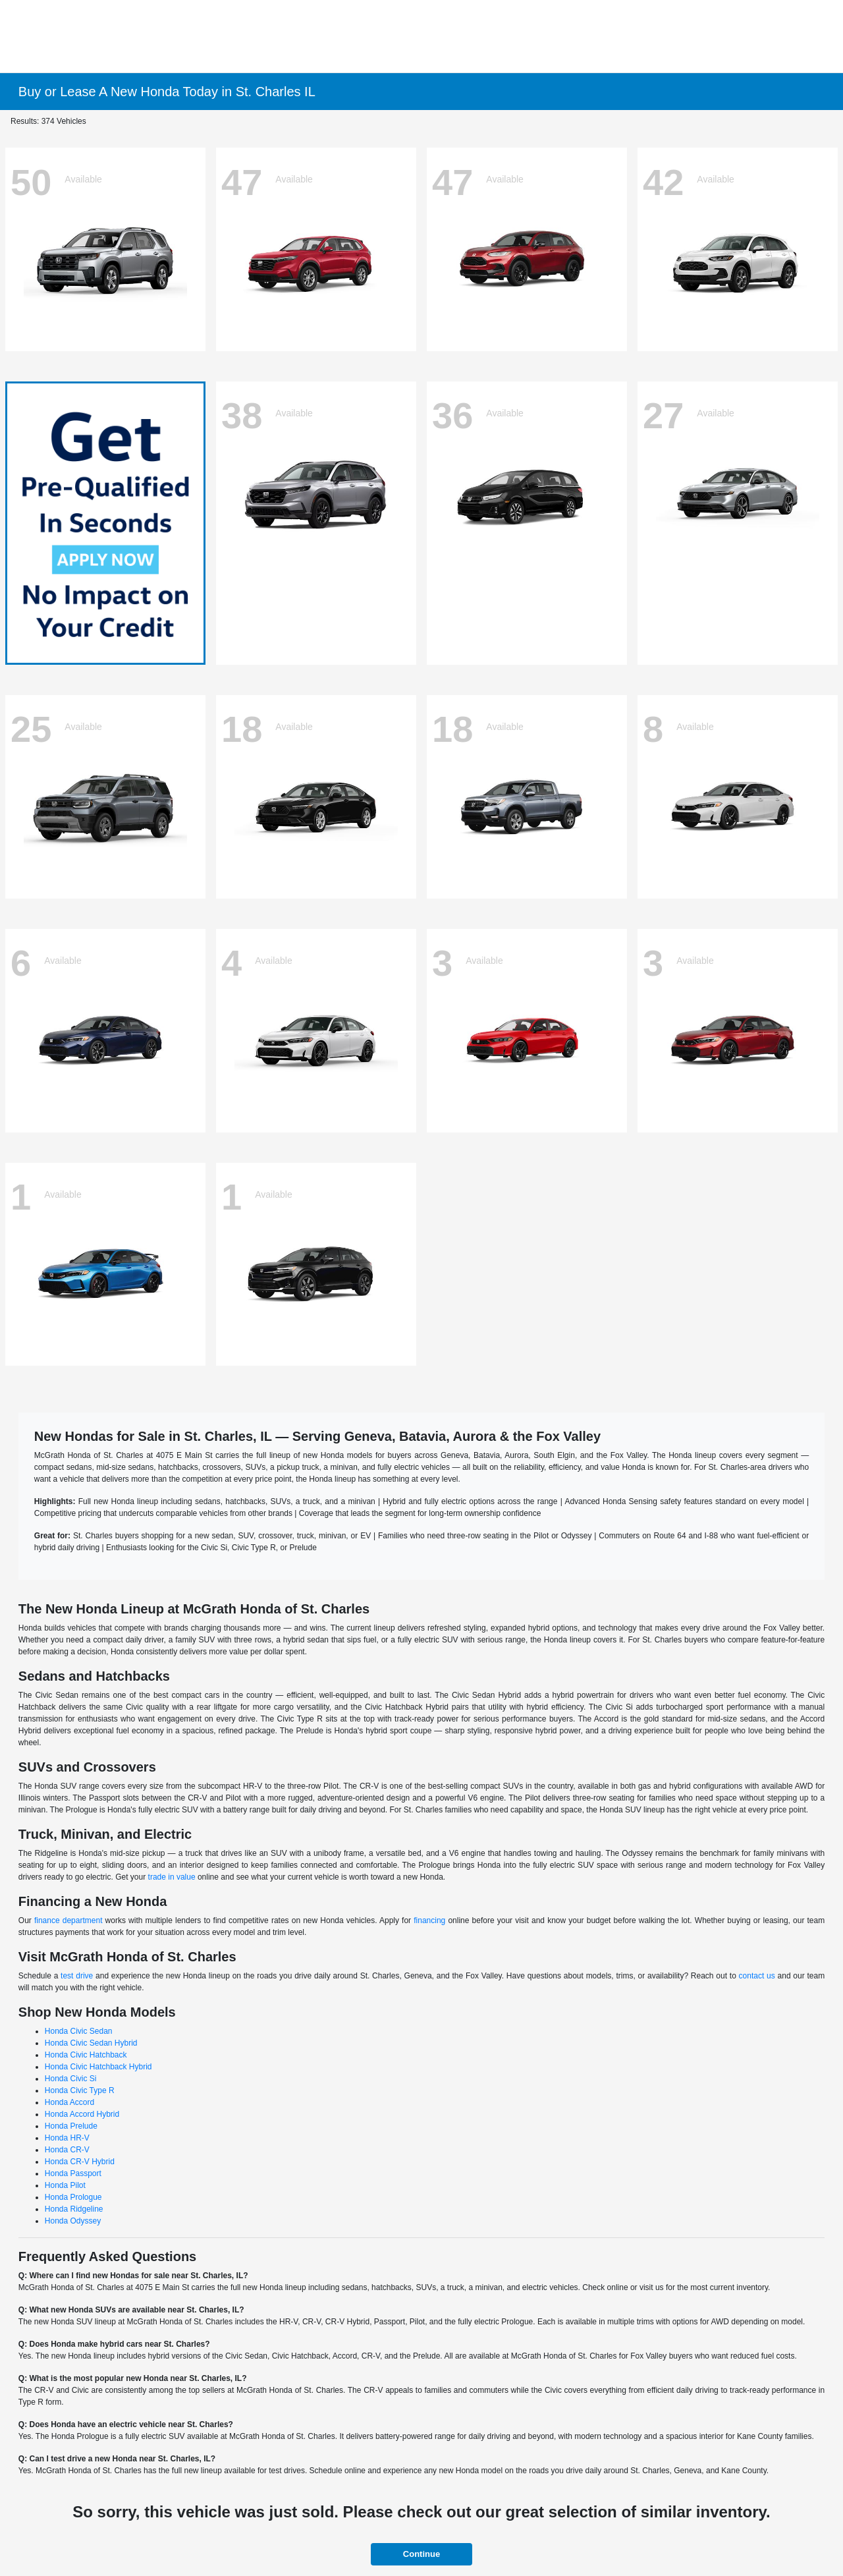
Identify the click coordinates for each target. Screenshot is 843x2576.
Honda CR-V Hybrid (80, 2161)
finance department (68, 1920)
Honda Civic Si (71, 2078)
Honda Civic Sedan (79, 2031)
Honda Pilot (65, 2185)
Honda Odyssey (73, 2221)
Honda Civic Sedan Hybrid (91, 2043)
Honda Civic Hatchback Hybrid (98, 2066)
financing (429, 1920)
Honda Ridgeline (74, 2209)
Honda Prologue (73, 2197)
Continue (421, 2554)
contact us (757, 1975)
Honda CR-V (67, 2149)
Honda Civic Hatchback (86, 2054)
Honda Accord (69, 2102)
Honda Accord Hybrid (82, 2114)
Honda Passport (73, 2173)
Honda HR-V (67, 2137)
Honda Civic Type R (80, 2090)
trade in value (172, 1877)
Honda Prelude (71, 2126)
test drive (77, 1975)
